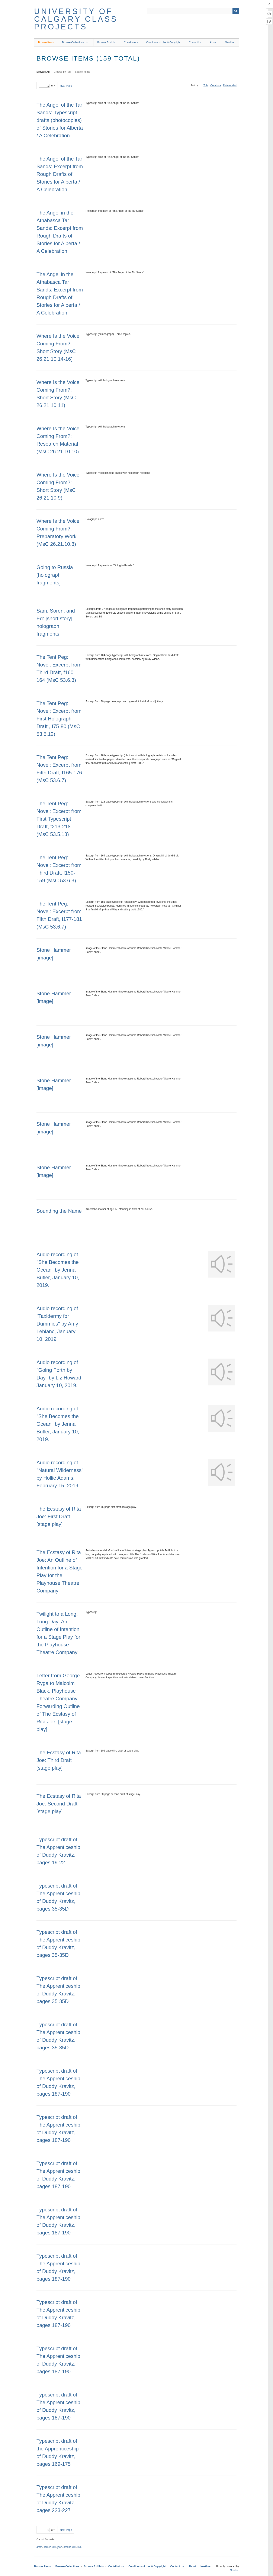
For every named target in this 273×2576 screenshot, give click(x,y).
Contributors (131, 42)
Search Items (82, 71)
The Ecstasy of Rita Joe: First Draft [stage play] (58, 1516)
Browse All (43, 71)
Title (205, 85)
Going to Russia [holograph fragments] (54, 574)
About (213, 42)
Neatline (229, 42)
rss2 (79, 2547)
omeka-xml (70, 2547)
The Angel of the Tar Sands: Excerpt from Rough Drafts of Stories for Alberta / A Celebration (59, 174)
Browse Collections (73, 42)
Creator (214, 85)
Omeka (234, 2570)
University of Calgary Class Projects (76, 19)
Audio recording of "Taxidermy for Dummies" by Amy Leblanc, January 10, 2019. (57, 1323)
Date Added (230, 85)
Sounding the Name (59, 1211)
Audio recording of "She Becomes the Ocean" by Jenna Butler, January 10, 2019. (57, 1270)
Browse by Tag (62, 71)
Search (235, 11)
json (59, 2547)
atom (39, 2547)
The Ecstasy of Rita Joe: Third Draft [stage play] (58, 1760)
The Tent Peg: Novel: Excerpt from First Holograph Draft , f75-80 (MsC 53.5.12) (58, 718)
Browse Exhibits (106, 42)
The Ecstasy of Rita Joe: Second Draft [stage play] (58, 1803)
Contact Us (195, 42)
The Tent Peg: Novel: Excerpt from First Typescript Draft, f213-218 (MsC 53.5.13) (58, 819)
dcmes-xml (50, 2547)
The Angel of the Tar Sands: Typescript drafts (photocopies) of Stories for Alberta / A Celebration (59, 120)
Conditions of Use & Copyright (163, 42)
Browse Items (46, 42)
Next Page (66, 85)
